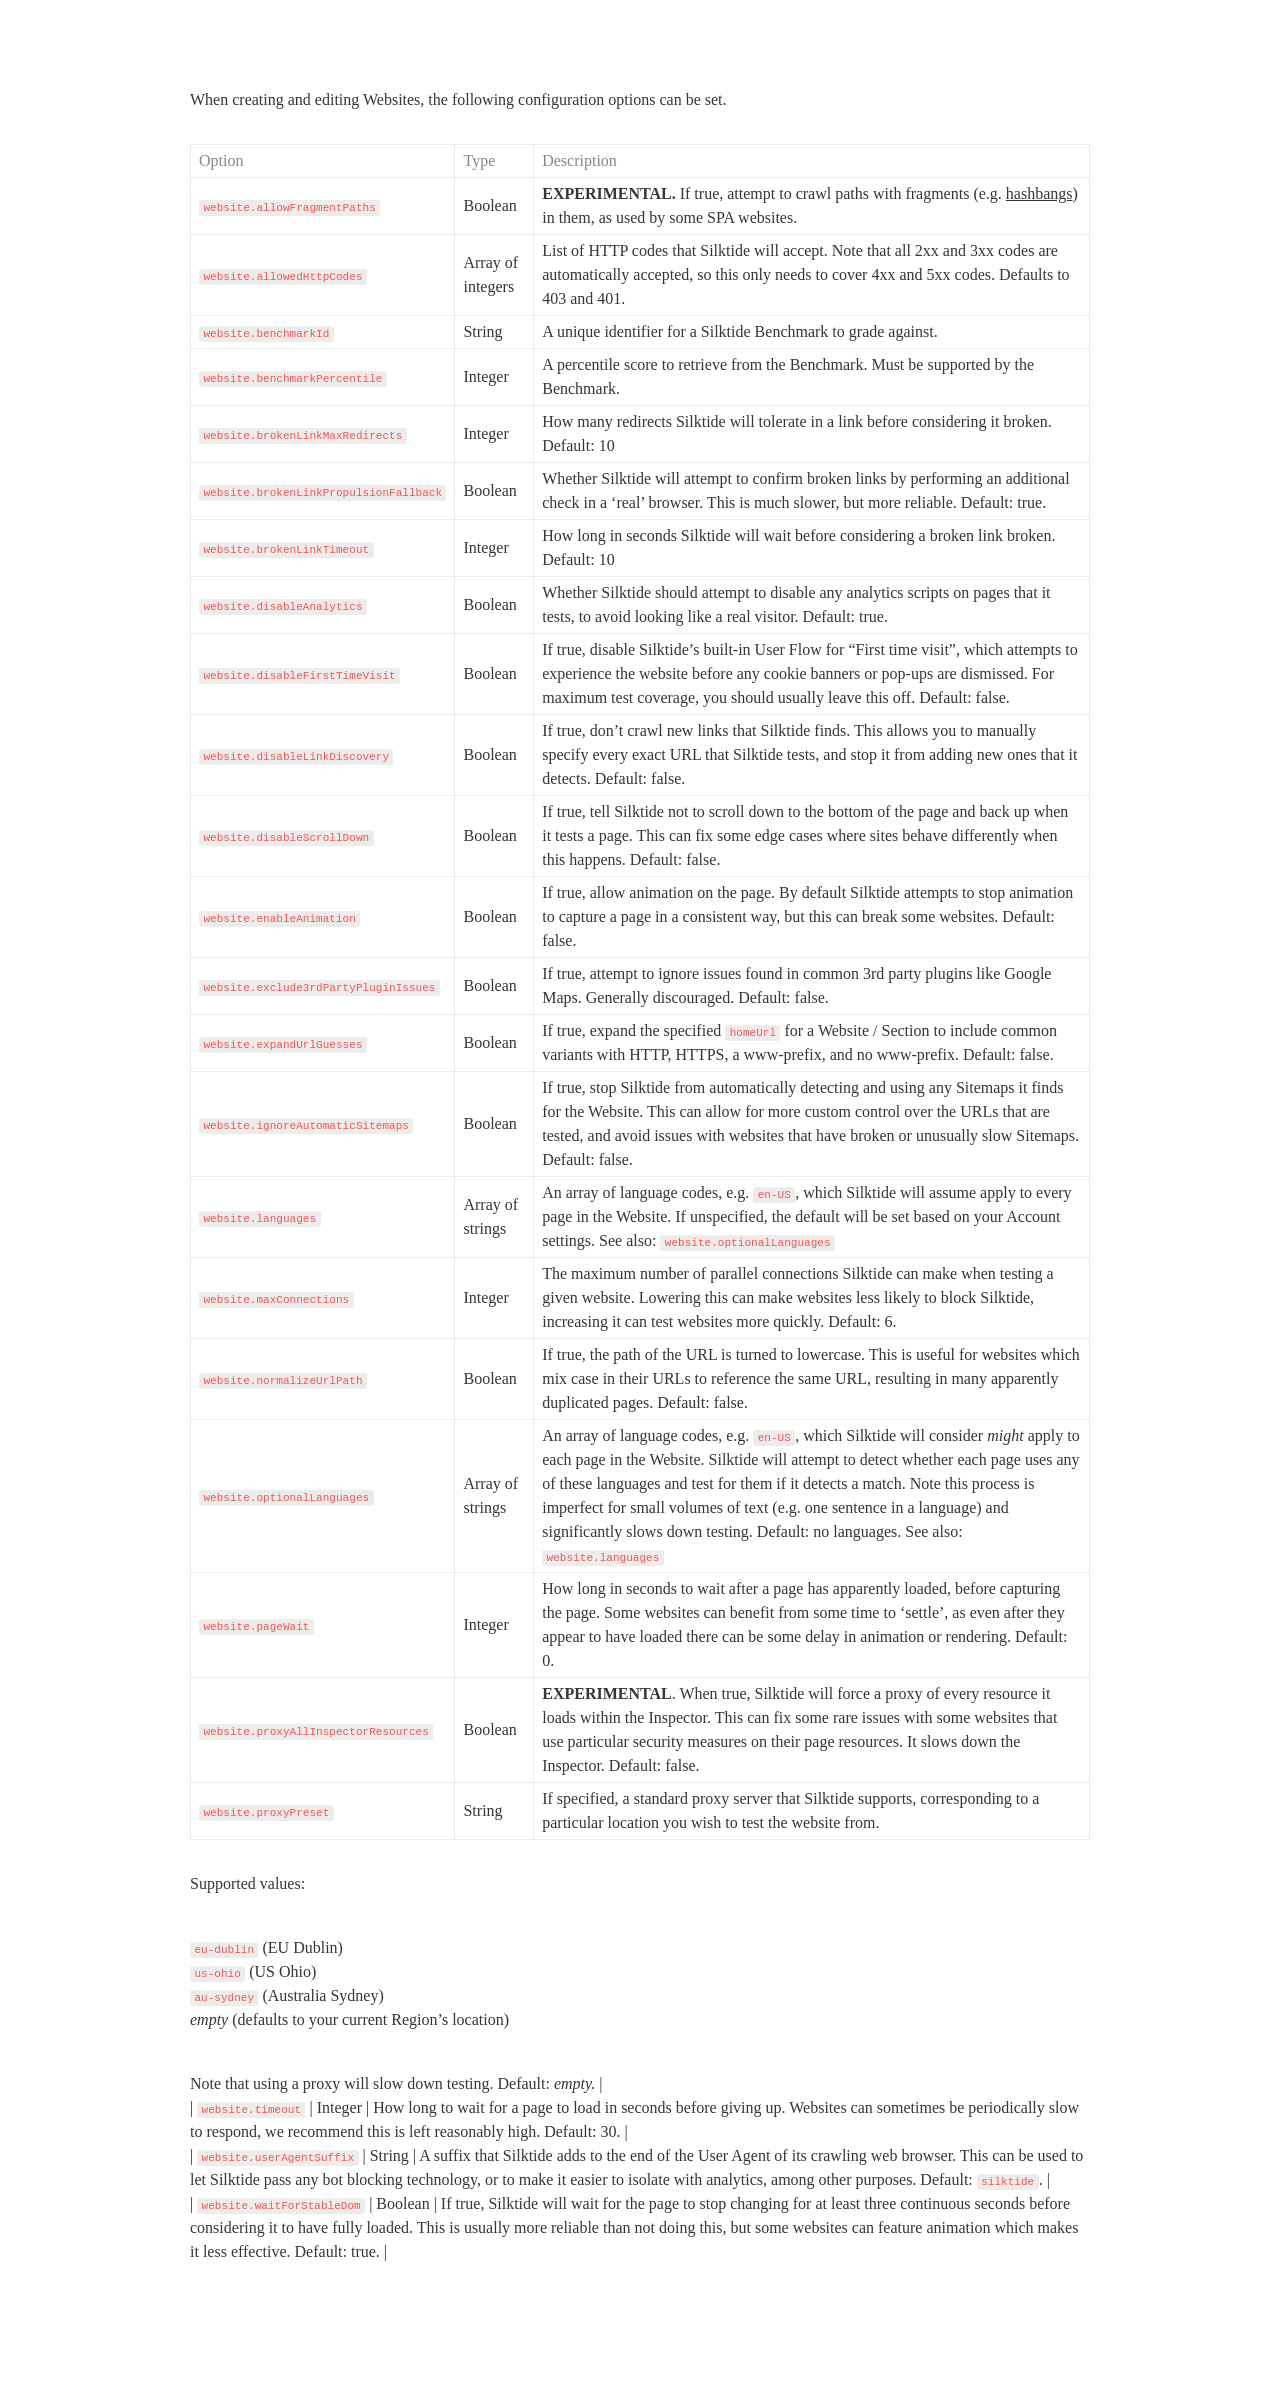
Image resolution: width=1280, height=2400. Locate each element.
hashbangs (1039, 193)
